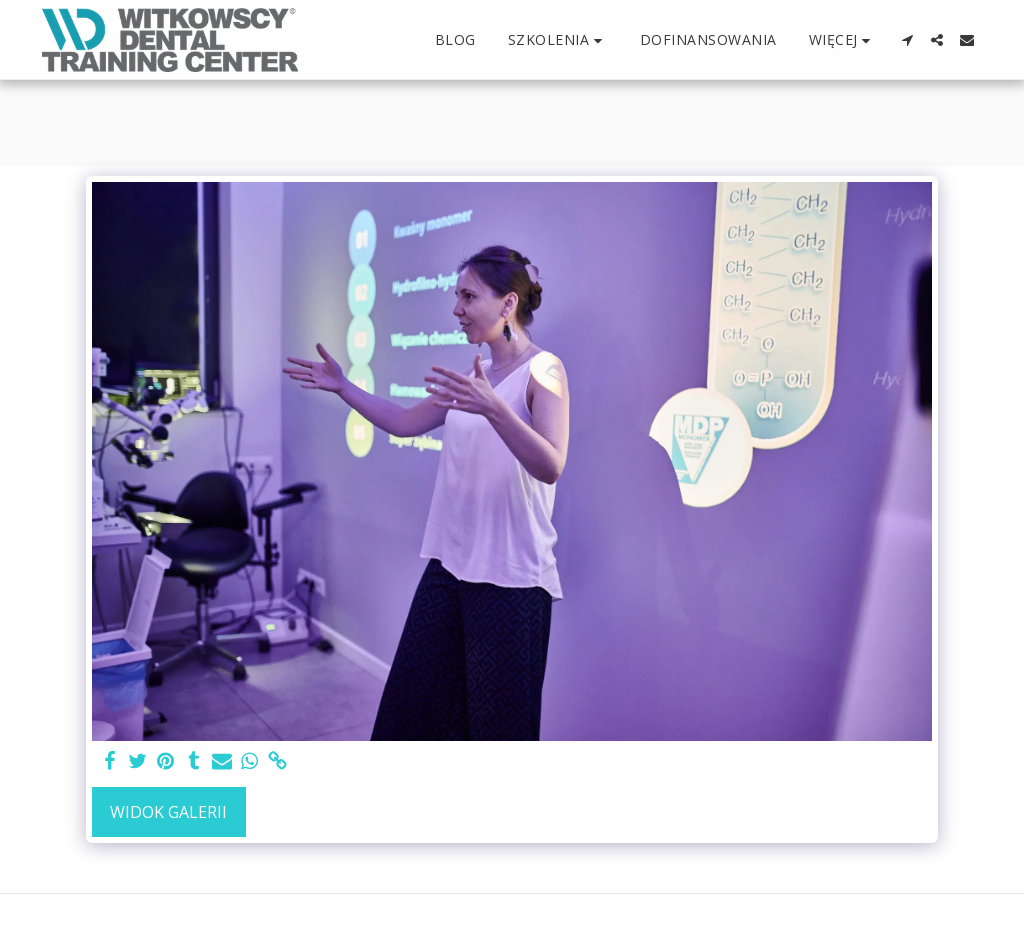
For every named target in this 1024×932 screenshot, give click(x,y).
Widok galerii (168, 812)
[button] (558, 40)
